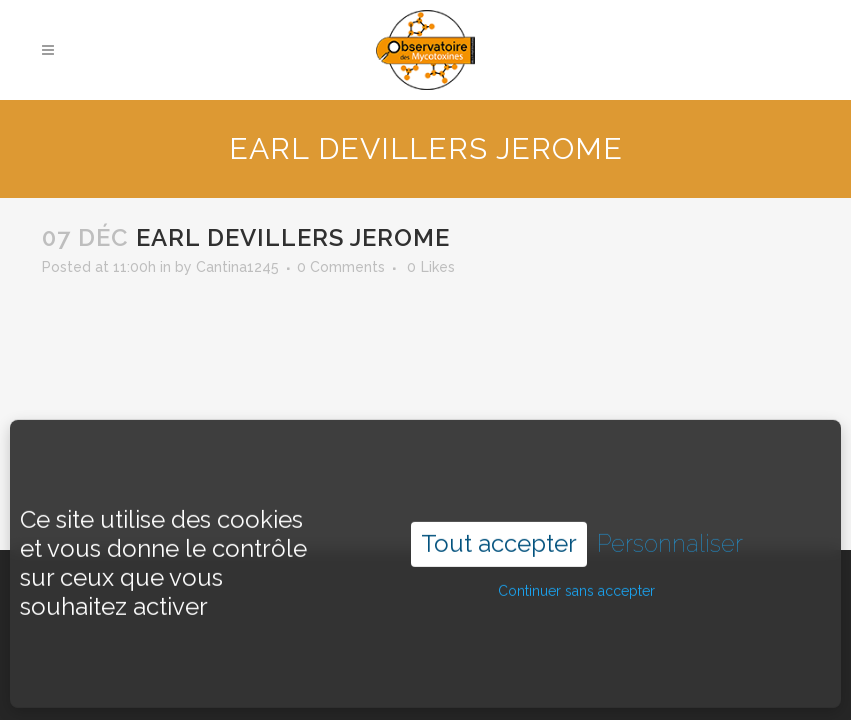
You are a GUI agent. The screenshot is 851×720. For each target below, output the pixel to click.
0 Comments (341, 267)
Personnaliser (670, 524)
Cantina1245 (237, 267)
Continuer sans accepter (576, 571)
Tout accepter (499, 523)
